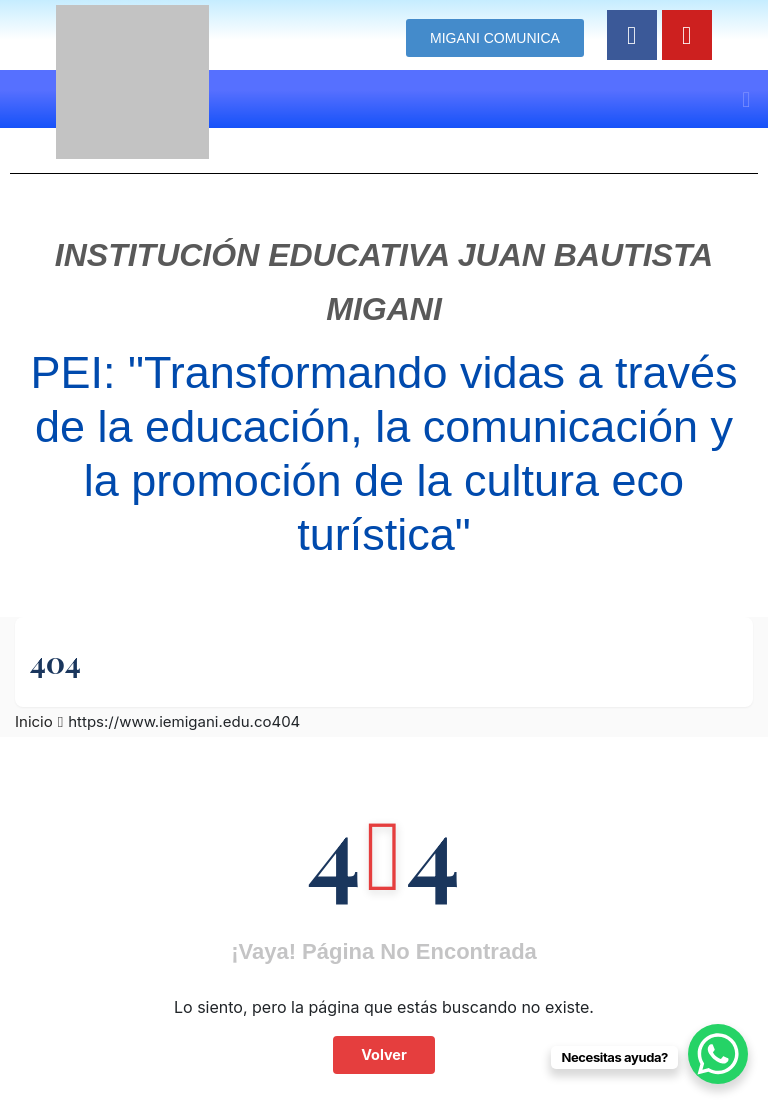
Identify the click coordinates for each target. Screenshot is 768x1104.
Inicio (34, 721)
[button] (746, 99)
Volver (384, 1054)
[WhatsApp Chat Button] (718, 1054)
